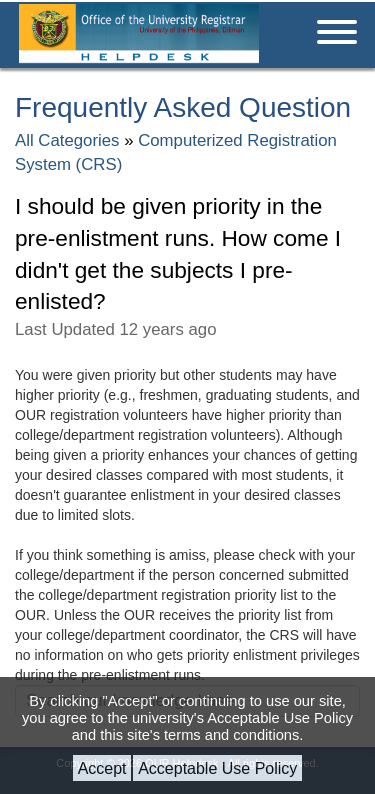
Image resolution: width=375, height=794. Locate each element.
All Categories (67, 140)
